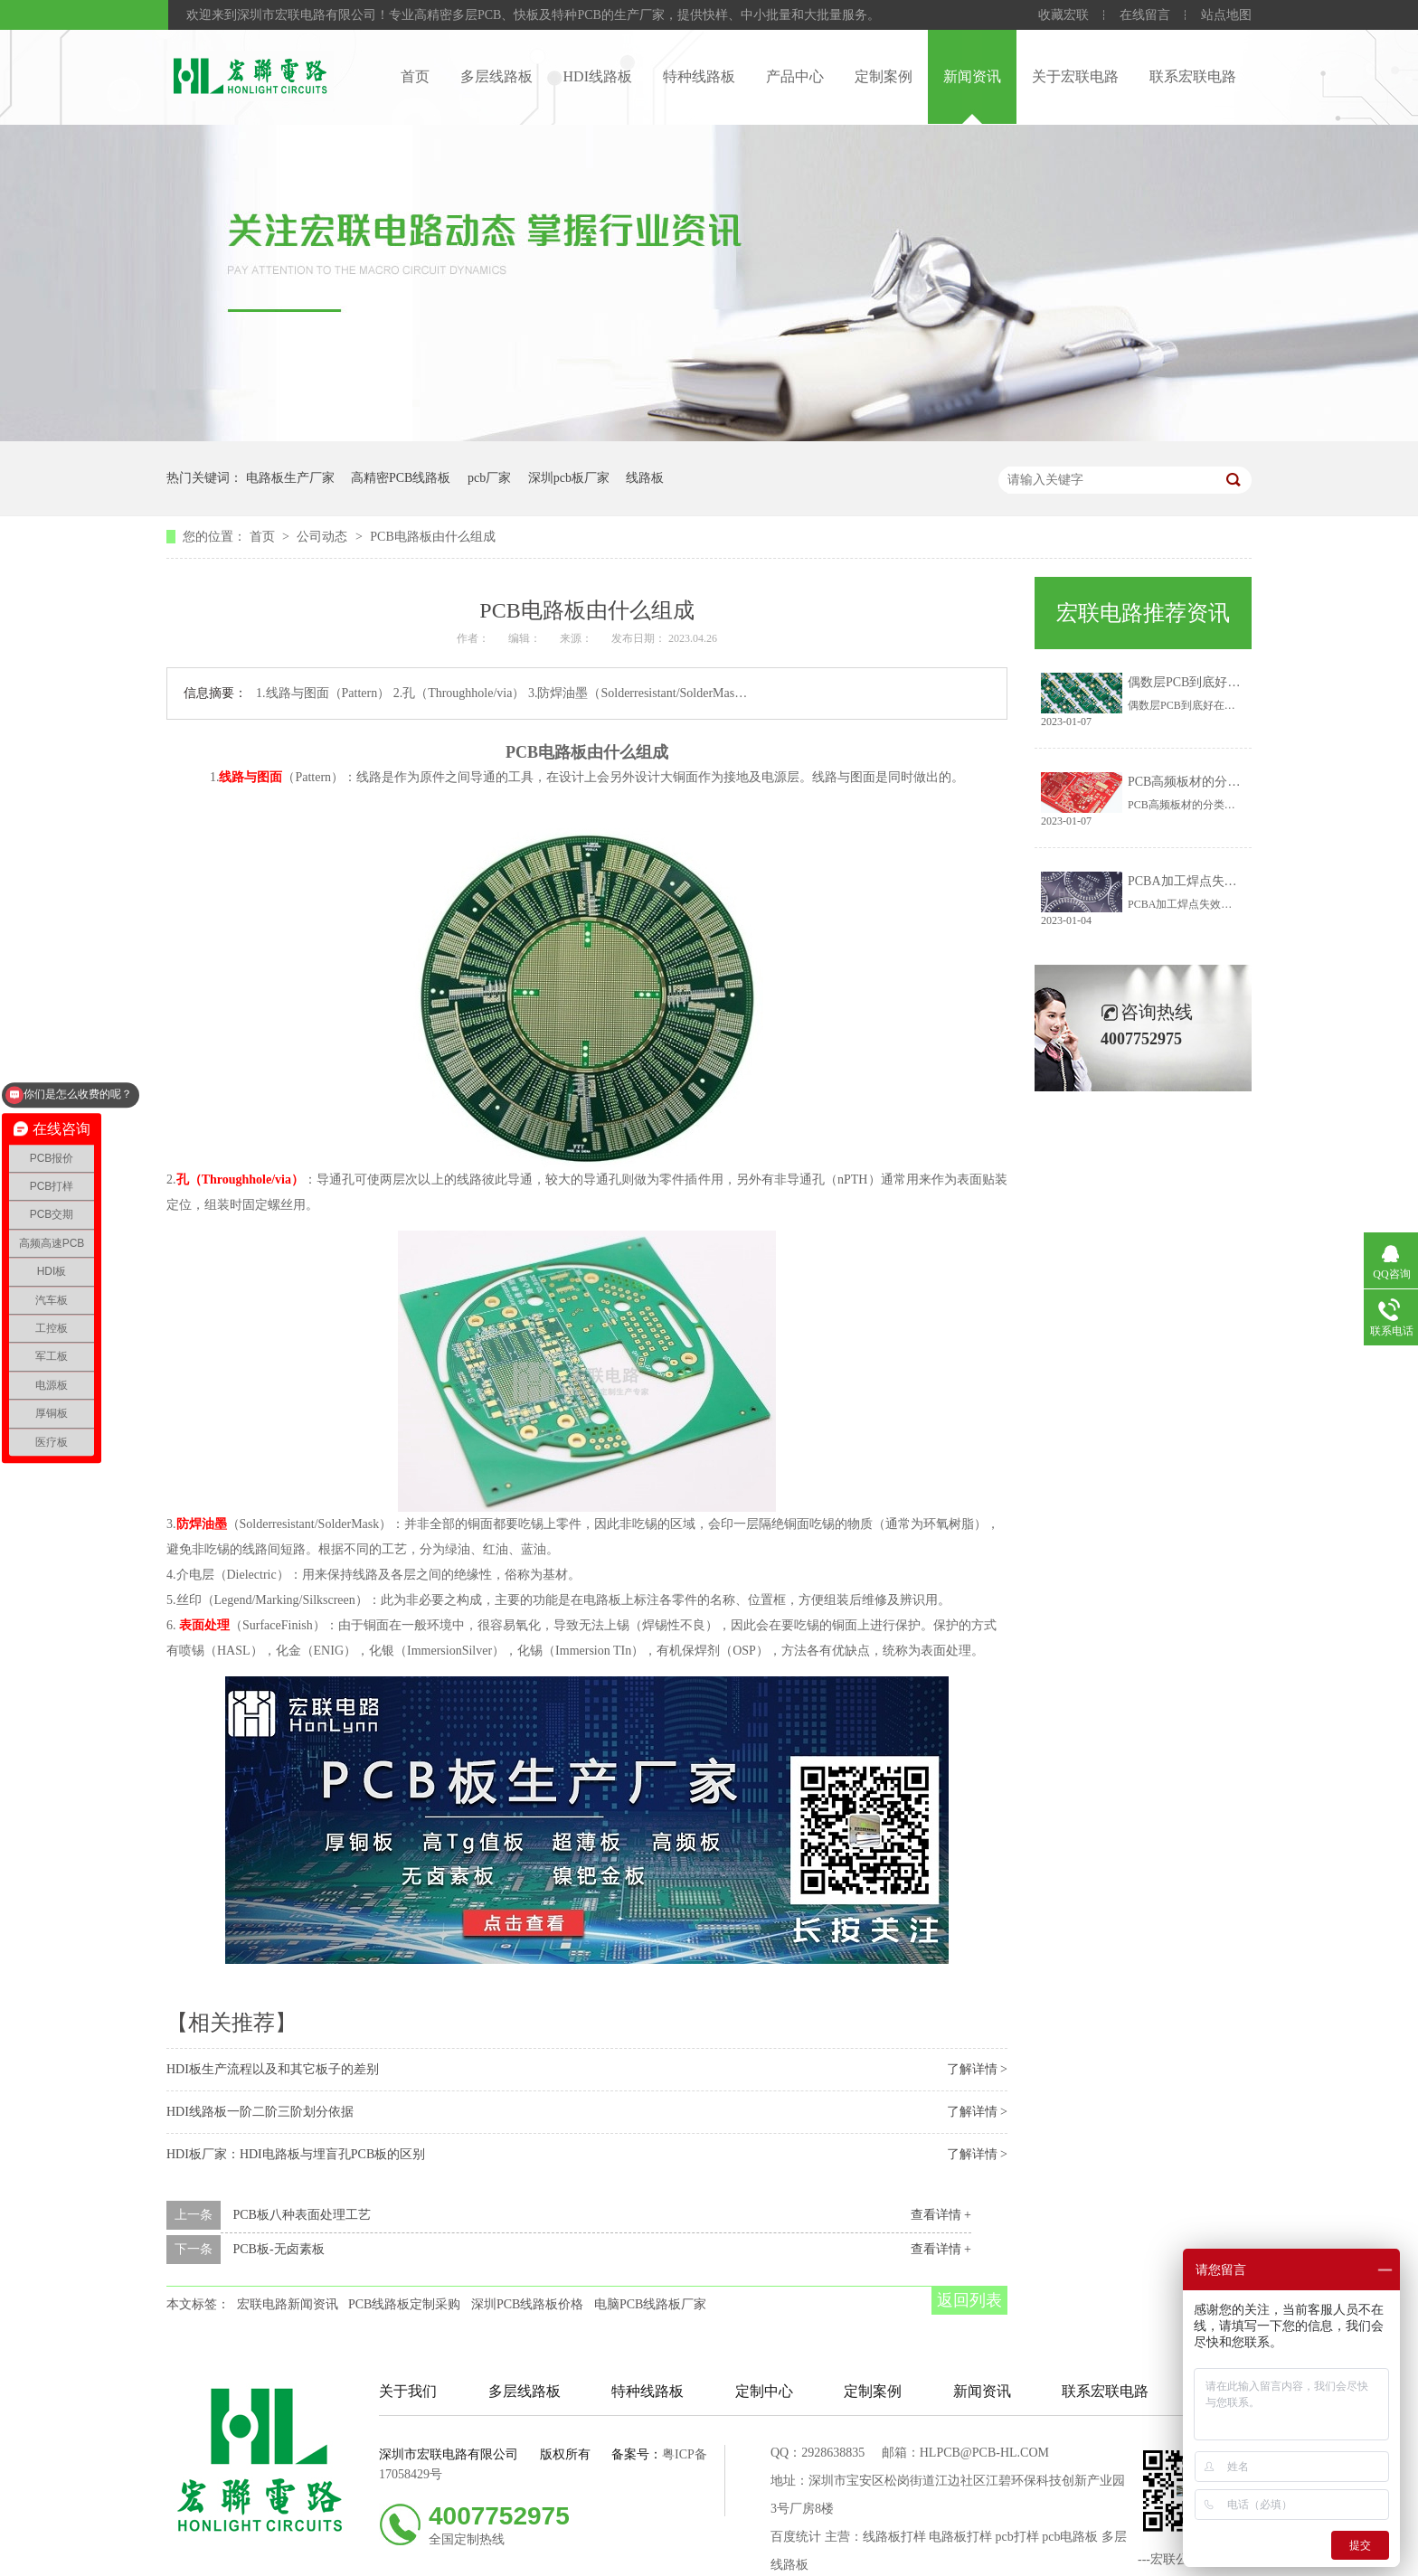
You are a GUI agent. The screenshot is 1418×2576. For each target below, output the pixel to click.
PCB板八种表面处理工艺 (302, 2215)
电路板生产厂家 (290, 478)
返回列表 (969, 2300)
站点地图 (1226, 15)
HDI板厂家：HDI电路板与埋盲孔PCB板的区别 (295, 2154)
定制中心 (764, 2391)
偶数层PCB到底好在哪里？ (1203, 682)
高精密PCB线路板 (400, 478)
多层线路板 (496, 76)
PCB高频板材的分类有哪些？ (1209, 781)
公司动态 (324, 536)
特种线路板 (699, 76)
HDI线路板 (597, 76)
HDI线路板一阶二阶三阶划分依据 (260, 2111)
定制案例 (883, 76)
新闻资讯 (972, 76)
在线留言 (1145, 15)
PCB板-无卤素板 (279, 2249)
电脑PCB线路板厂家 (650, 2304)
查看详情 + (941, 2215)
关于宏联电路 (1075, 76)
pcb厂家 (489, 478)
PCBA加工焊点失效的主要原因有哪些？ (1239, 881)
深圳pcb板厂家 (569, 478)
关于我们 (408, 2391)
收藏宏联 (1063, 15)
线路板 (645, 478)
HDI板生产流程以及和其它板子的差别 (272, 2069)
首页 (415, 76)
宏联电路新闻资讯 (287, 2304)
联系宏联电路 (1192, 76)
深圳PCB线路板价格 (527, 2304)
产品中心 (795, 76)
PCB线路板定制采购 (404, 2304)
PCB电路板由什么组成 (432, 536)
